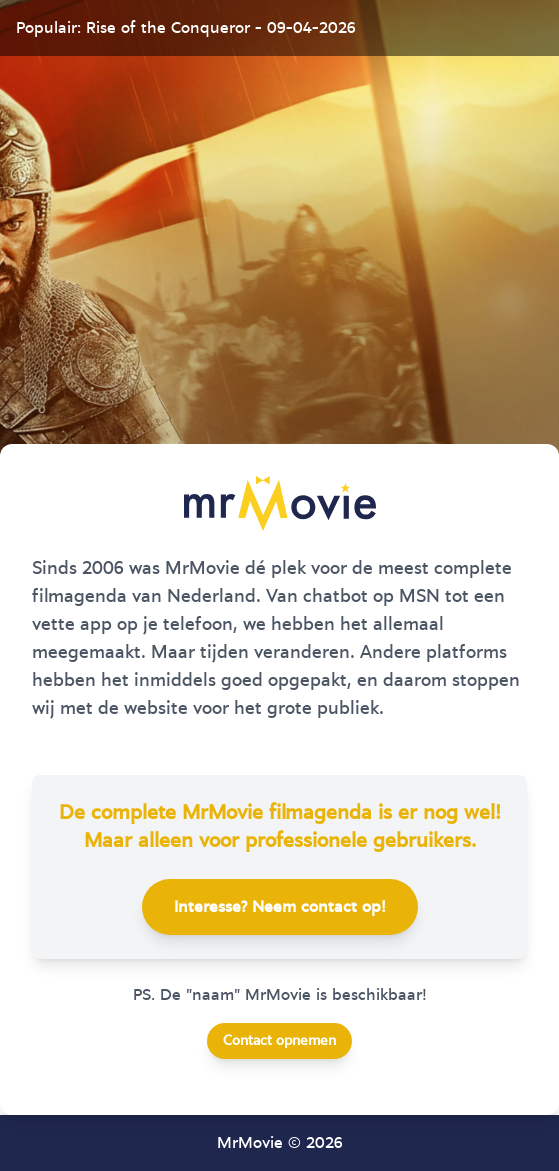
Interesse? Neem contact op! (280, 907)
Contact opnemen (279, 1041)
